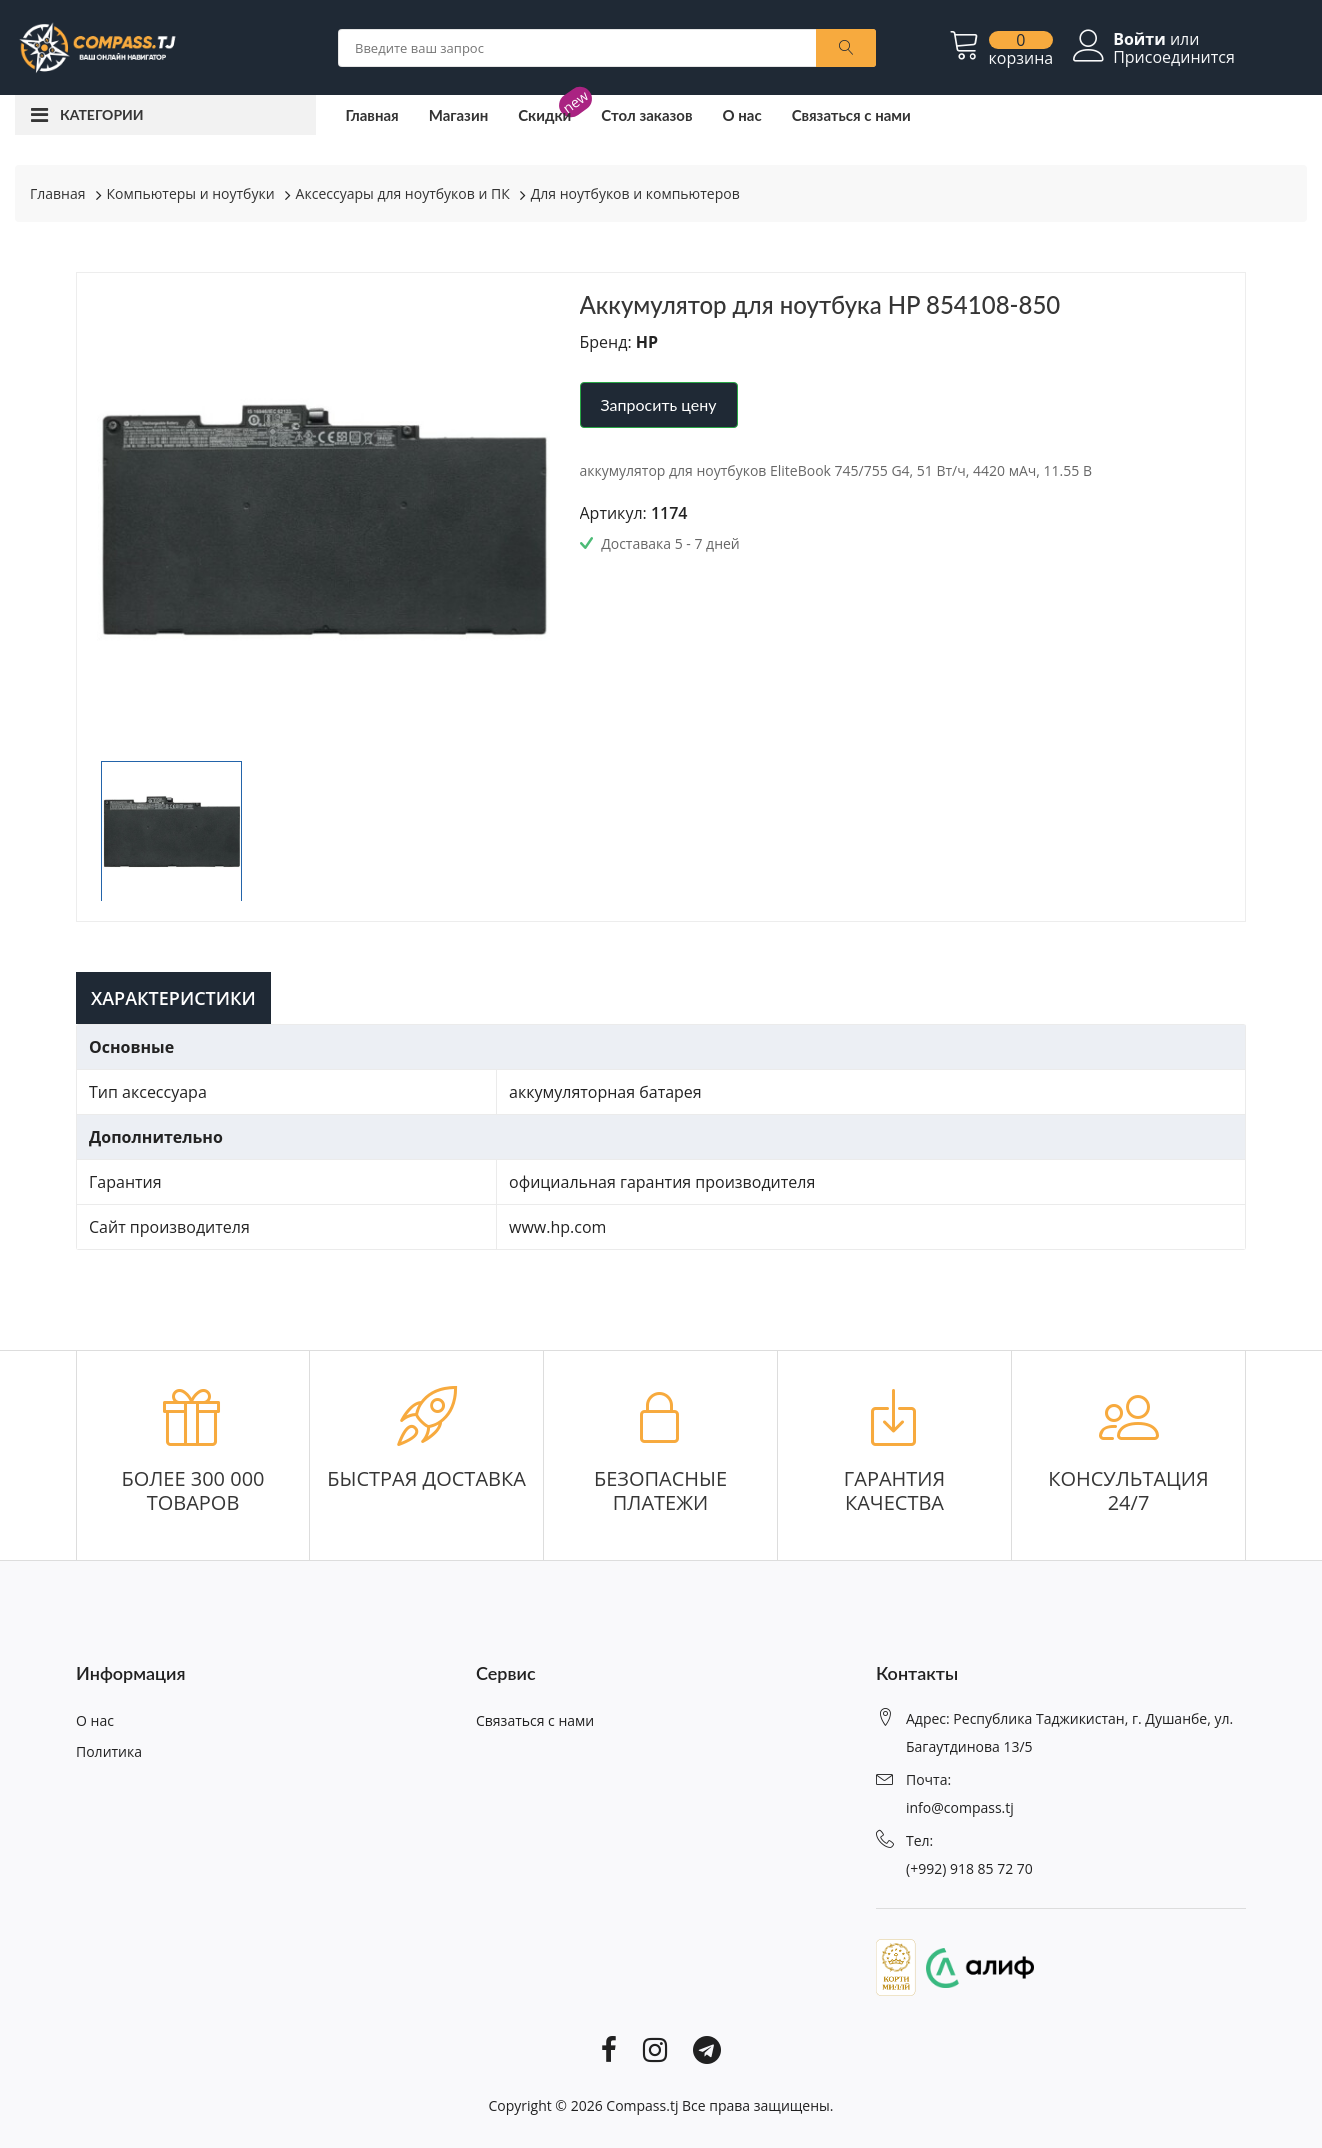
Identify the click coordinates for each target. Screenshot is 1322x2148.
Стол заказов (646, 115)
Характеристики (173, 998)
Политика (109, 1751)
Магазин (459, 115)
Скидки (544, 115)
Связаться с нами (851, 115)
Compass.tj (642, 2105)
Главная (372, 115)
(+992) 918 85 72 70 (969, 1868)
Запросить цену (659, 404)
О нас (741, 115)
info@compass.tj (960, 1807)
